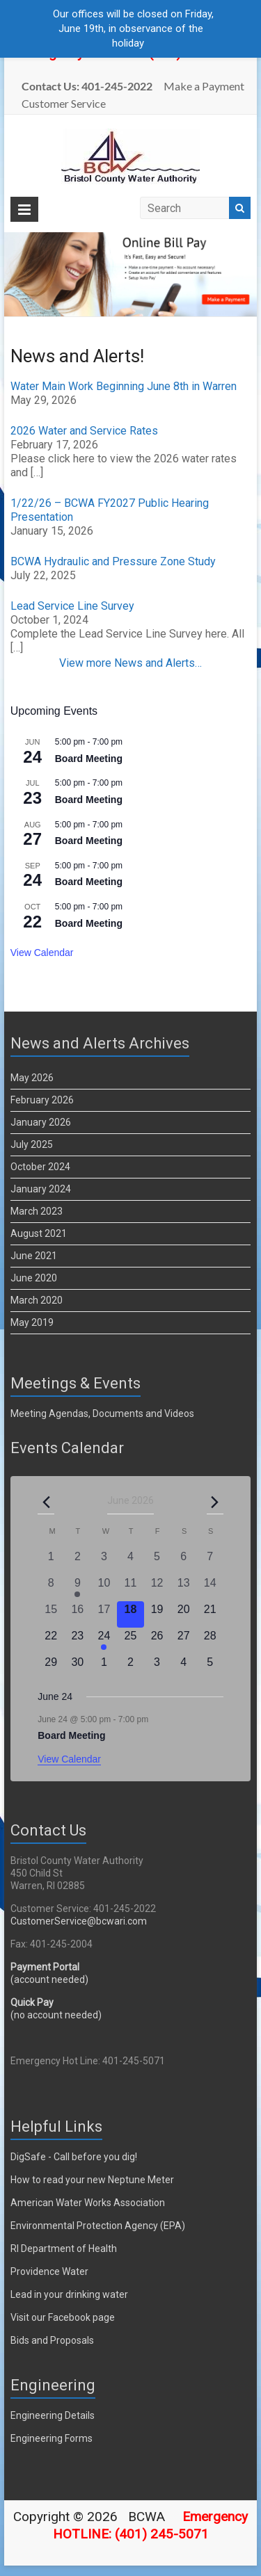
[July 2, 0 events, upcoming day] (130, 1667)
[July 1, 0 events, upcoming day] (103, 1667)
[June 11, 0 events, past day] (130, 1588)
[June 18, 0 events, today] (130, 1614)
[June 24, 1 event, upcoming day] (103, 1641)
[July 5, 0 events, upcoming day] (210, 1667)
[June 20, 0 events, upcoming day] (184, 1614)
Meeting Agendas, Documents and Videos (102, 1413)
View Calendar (42, 952)
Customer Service (64, 103)
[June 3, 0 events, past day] (103, 1561)
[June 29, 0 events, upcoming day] (51, 1667)
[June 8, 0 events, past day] (51, 1588)
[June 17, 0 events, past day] (103, 1614)
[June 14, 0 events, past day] (210, 1588)
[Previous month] (46, 1501)
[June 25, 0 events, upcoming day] (130, 1641)
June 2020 (33, 1277)
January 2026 (40, 1122)
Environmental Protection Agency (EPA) (97, 2225)
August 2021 (38, 1233)
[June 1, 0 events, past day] (51, 1561)
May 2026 (32, 1077)
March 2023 (36, 1211)
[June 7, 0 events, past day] (210, 1561)
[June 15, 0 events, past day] (51, 1614)
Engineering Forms (51, 2438)
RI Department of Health (63, 2248)
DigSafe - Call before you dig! (73, 2156)
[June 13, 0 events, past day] (184, 1588)
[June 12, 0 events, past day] (157, 1588)
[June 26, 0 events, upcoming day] (157, 1641)
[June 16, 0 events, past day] (77, 1614)
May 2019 (32, 1322)
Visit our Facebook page (62, 2317)
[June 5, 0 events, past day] (157, 1561)
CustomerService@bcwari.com (78, 1921)
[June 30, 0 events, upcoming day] (77, 1667)
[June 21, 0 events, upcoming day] (210, 1614)
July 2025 (31, 1144)
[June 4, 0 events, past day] (130, 1561)
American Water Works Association (87, 2202)
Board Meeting (88, 758)
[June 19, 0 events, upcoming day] (157, 1614)
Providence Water (49, 2271)
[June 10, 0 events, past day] (103, 1588)
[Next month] (215, 1501)
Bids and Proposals (52, 2340)
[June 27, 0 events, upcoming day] (184, 1641)
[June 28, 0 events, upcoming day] (210, 1641)
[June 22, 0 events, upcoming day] (51, 1641)
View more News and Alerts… (130, 663)
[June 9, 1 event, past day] (77, 1588)
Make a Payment (204, 85)
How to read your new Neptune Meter (92, 2179)
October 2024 (40, 1166)
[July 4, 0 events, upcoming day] (184, 1667)
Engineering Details (52, 2415)
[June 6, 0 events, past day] (184, 1561)
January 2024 (40, 1188)
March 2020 (36, 1300)
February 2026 (42, 1099)
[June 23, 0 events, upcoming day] (77, 1641)
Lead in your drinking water (69, 2294)
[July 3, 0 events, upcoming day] (157, 1667)
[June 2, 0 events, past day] (77, 1561)
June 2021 (33, 1255)
